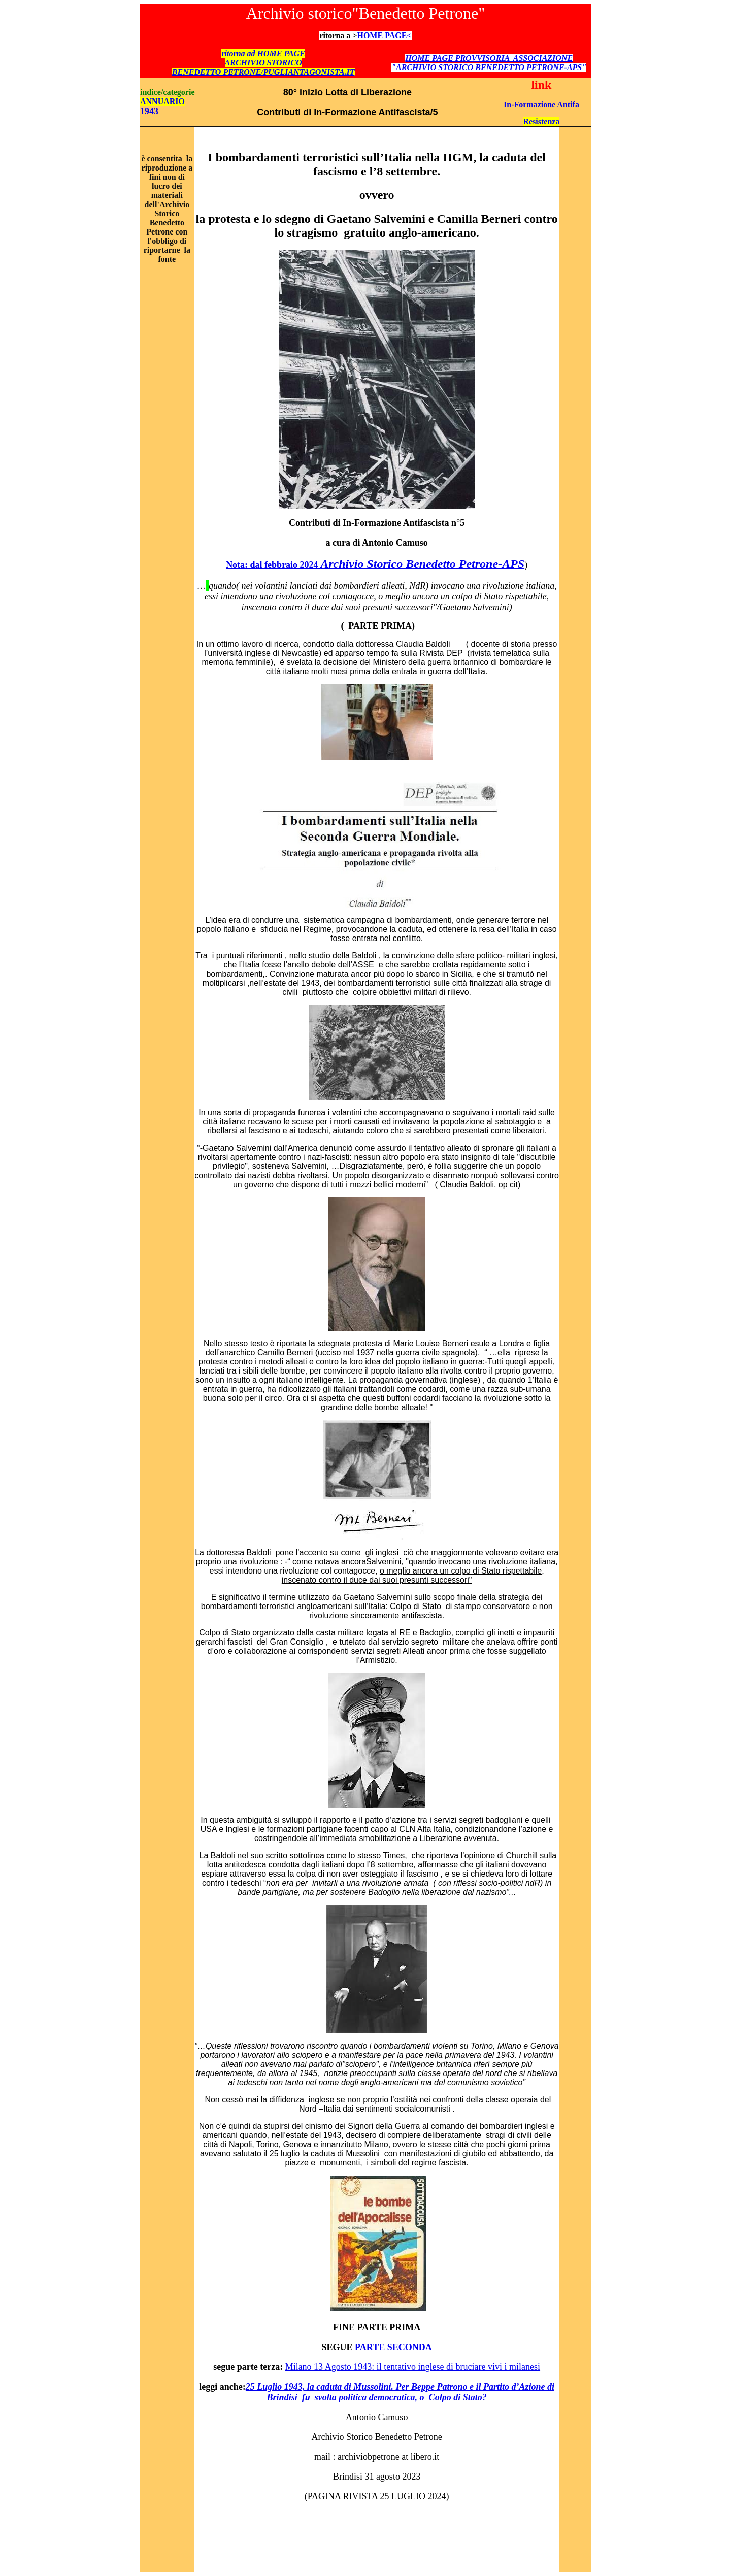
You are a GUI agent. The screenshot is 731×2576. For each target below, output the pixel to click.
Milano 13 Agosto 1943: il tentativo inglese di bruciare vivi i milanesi (412, 2367)
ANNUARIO (162, 101)
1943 (149, 111)
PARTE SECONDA (393, 2347)
